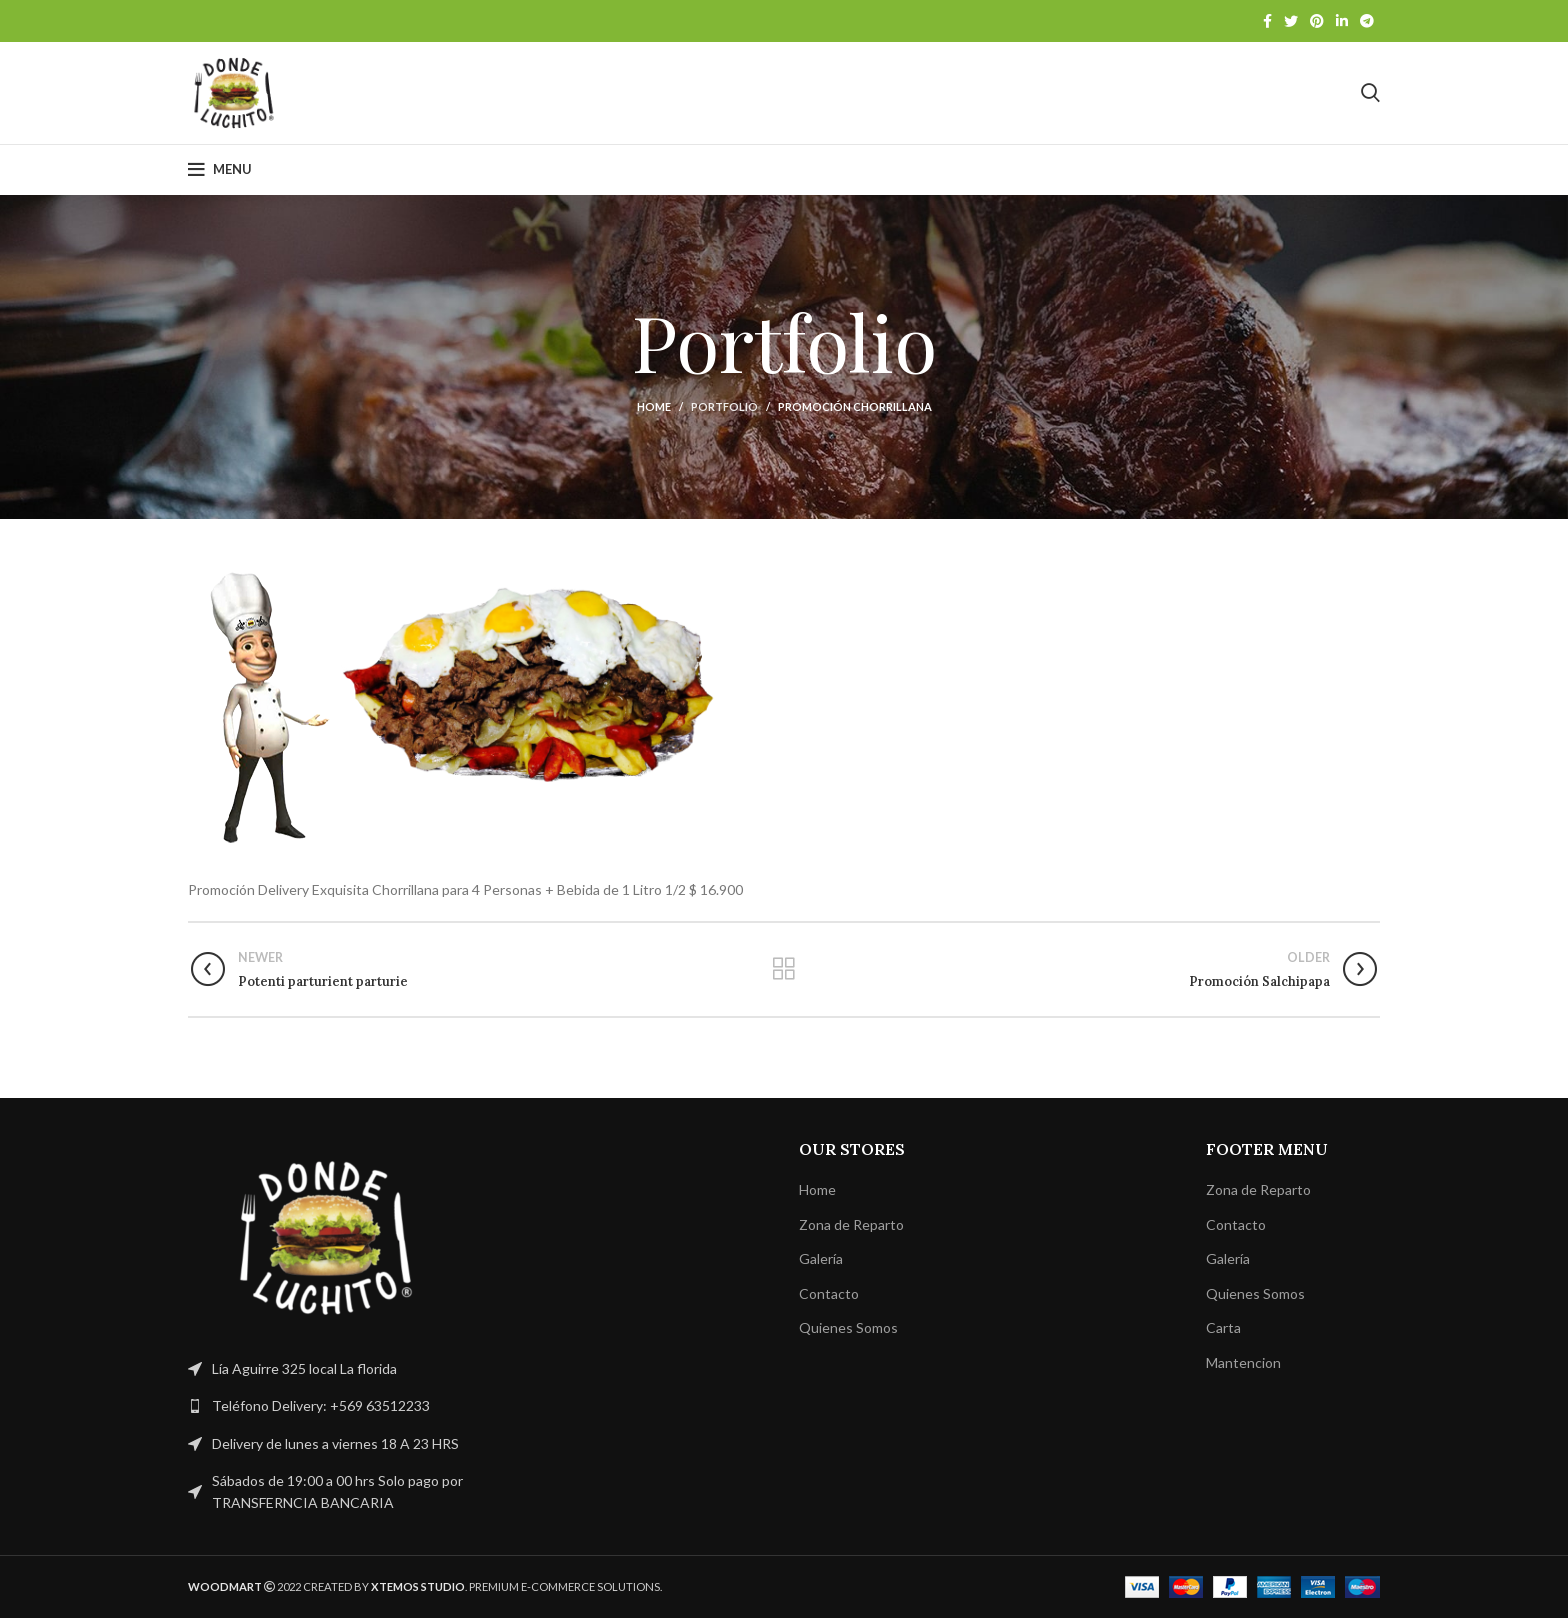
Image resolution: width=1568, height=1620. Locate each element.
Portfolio (724, 408)
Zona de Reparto (851, 1226)
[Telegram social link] (1367, 21)
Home (654, 408)
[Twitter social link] (1291, 21)
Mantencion (1243, 1364)
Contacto (829, 1295)
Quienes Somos (848, 1330)
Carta (1223, 1330)
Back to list (783, 971)
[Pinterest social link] (1317, 21)
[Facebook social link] (1267, 21)
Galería (821, 1260)
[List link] (326, 1408)
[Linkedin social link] (1342, 21)
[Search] (1370, 94)
